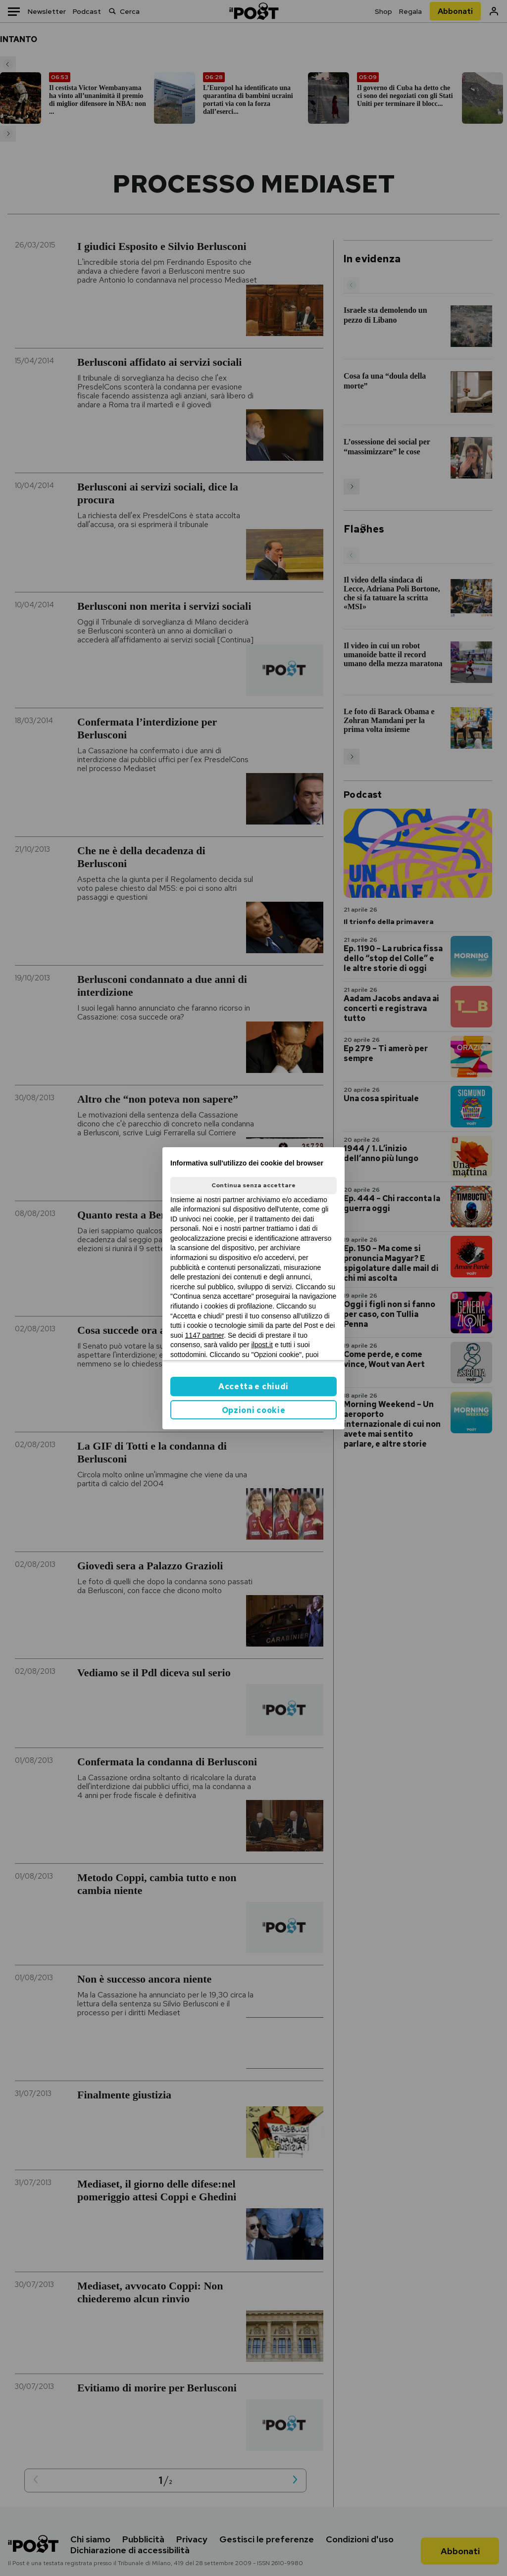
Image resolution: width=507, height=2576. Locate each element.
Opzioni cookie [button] (254, 1410)
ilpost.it (262, 1345)
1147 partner (204, 1335)
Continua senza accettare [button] (253, 1185)
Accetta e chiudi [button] (253, 1386)
